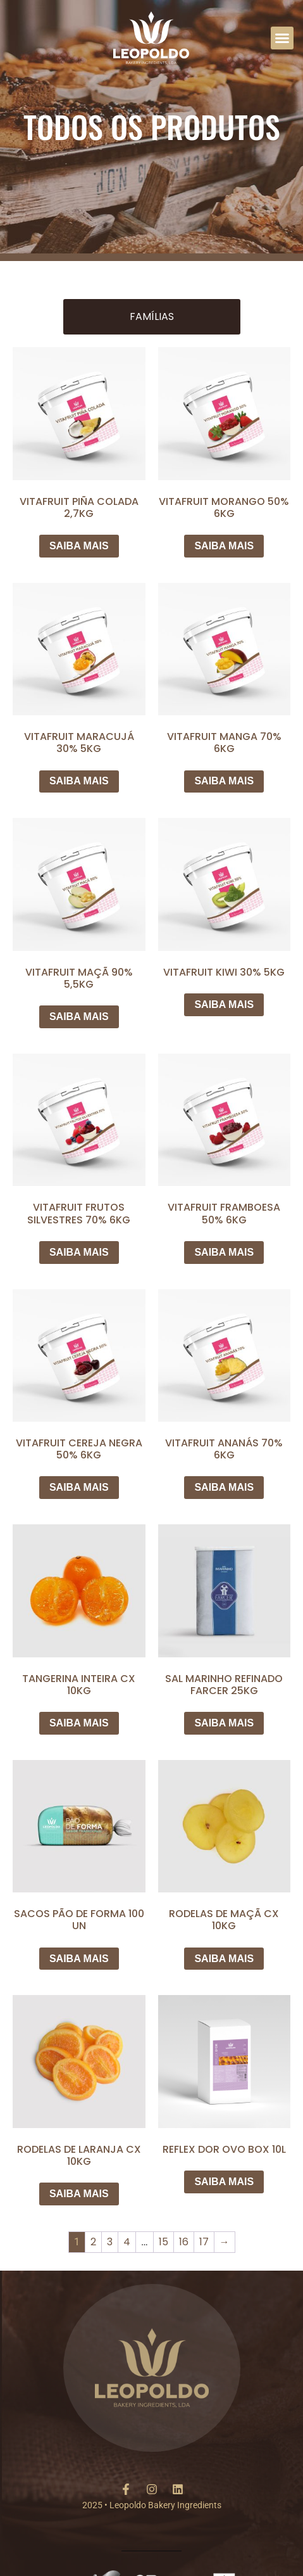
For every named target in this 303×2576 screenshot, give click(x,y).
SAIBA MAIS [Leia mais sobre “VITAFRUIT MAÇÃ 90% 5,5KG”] (79, 1016)
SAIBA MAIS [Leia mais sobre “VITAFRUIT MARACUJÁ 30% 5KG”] (79, 780)
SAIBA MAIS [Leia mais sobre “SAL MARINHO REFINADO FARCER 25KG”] (224, 1723)
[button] (282, 38)
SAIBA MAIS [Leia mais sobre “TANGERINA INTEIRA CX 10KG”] (79, 1723)
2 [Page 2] (93, 2242)
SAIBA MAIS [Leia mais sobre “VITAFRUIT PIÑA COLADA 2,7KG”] (79, 545)
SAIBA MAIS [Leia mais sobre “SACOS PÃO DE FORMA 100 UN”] (79, 1958)
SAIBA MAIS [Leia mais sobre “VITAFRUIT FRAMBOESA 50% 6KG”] (224, 1252)
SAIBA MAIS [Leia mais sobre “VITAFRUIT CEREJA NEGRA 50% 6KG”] (79, 1487)
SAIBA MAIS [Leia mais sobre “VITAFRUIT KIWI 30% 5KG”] (224, 1004)
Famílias (152, 316)
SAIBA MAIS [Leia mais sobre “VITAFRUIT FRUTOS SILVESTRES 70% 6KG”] (79, 1252)
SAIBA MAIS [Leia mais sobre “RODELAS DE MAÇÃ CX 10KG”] (224, 1958)
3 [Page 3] (110, 2242)
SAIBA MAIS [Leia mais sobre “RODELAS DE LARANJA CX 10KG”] (79, 2193)
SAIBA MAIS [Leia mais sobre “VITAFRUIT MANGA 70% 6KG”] (224, 780)
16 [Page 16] (184, 2242)
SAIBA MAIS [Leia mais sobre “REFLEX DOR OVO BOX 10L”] (224, 2181)
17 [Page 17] (204, 2242)
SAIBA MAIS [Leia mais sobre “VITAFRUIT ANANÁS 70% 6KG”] (224, 1487)
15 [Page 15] (163, 2242)
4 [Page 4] (126, 2242)
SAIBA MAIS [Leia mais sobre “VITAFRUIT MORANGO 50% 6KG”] (224, 545)
